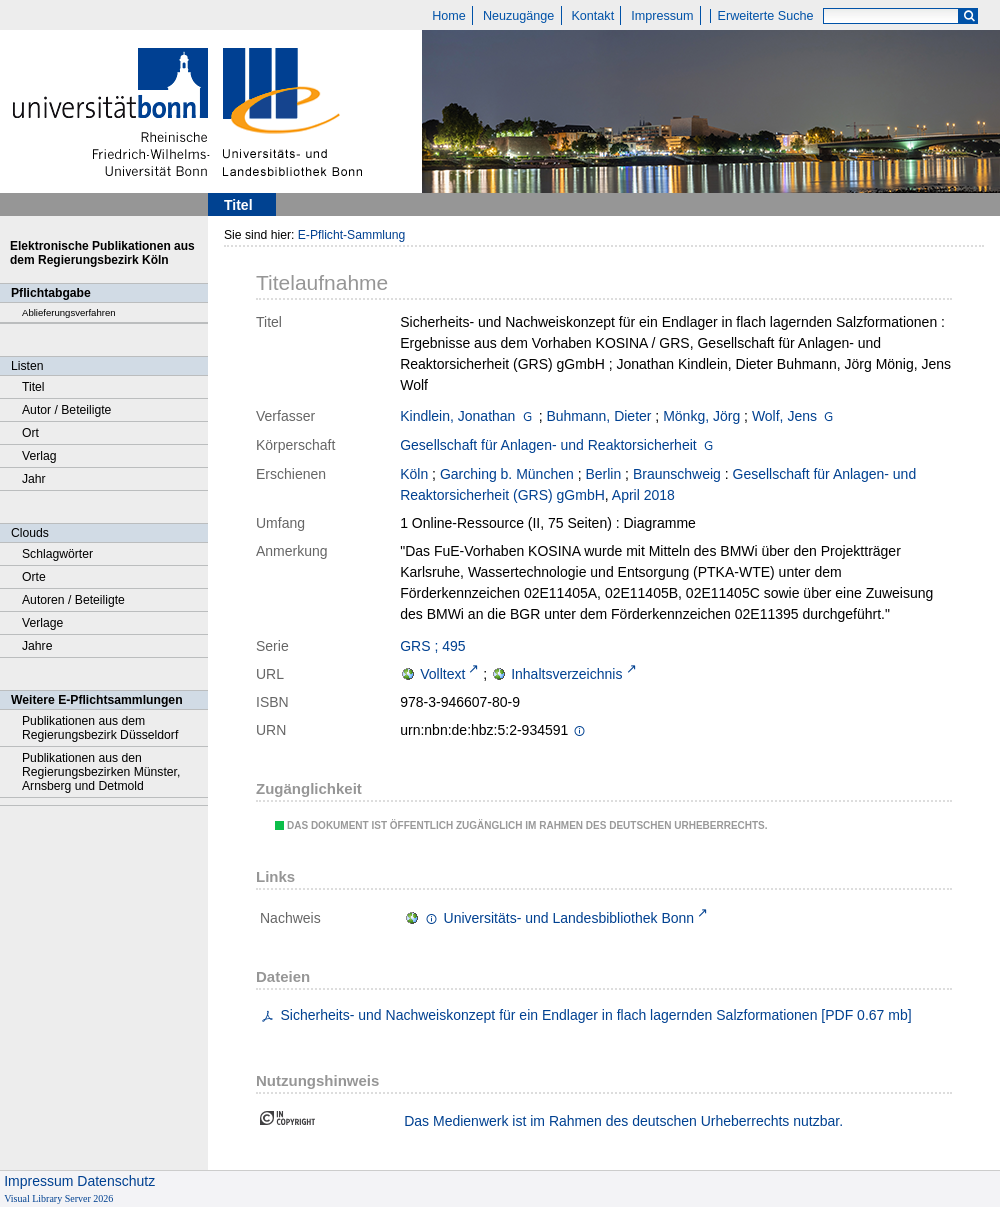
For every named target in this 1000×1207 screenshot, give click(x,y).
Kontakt (592, 16)
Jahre (37, 646)
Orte (34, 577)
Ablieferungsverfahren (69, 312)
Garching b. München (507, 474)
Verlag (39, 456)
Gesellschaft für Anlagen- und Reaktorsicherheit (548, 445)
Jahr (34, 479)
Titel (33, 387)
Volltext (442, 674)
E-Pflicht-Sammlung (352, 235)
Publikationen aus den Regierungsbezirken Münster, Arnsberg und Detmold (101, 772)
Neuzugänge (518, 16)
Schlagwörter (57, 554)
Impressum (662, 16)
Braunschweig (677, 474)
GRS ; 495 (432, 646)
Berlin (603, 474)
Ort (30, 433)
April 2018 (643, 495)
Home (449, 16)
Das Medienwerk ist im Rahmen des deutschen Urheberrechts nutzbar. (623, 1121)
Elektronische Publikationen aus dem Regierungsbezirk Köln (102, 253)
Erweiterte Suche (766, 16)
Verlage (42, 623)
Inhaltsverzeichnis (566, 674)
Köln (414, 474)
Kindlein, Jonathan (457, 416)
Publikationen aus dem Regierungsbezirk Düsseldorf (100, 728)
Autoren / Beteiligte (73, 600)
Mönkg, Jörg (701, 416)
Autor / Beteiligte (66, 410)
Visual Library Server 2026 (58, 1198)
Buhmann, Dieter (598, 416)
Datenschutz (116, 1181)
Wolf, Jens (784, 416)
